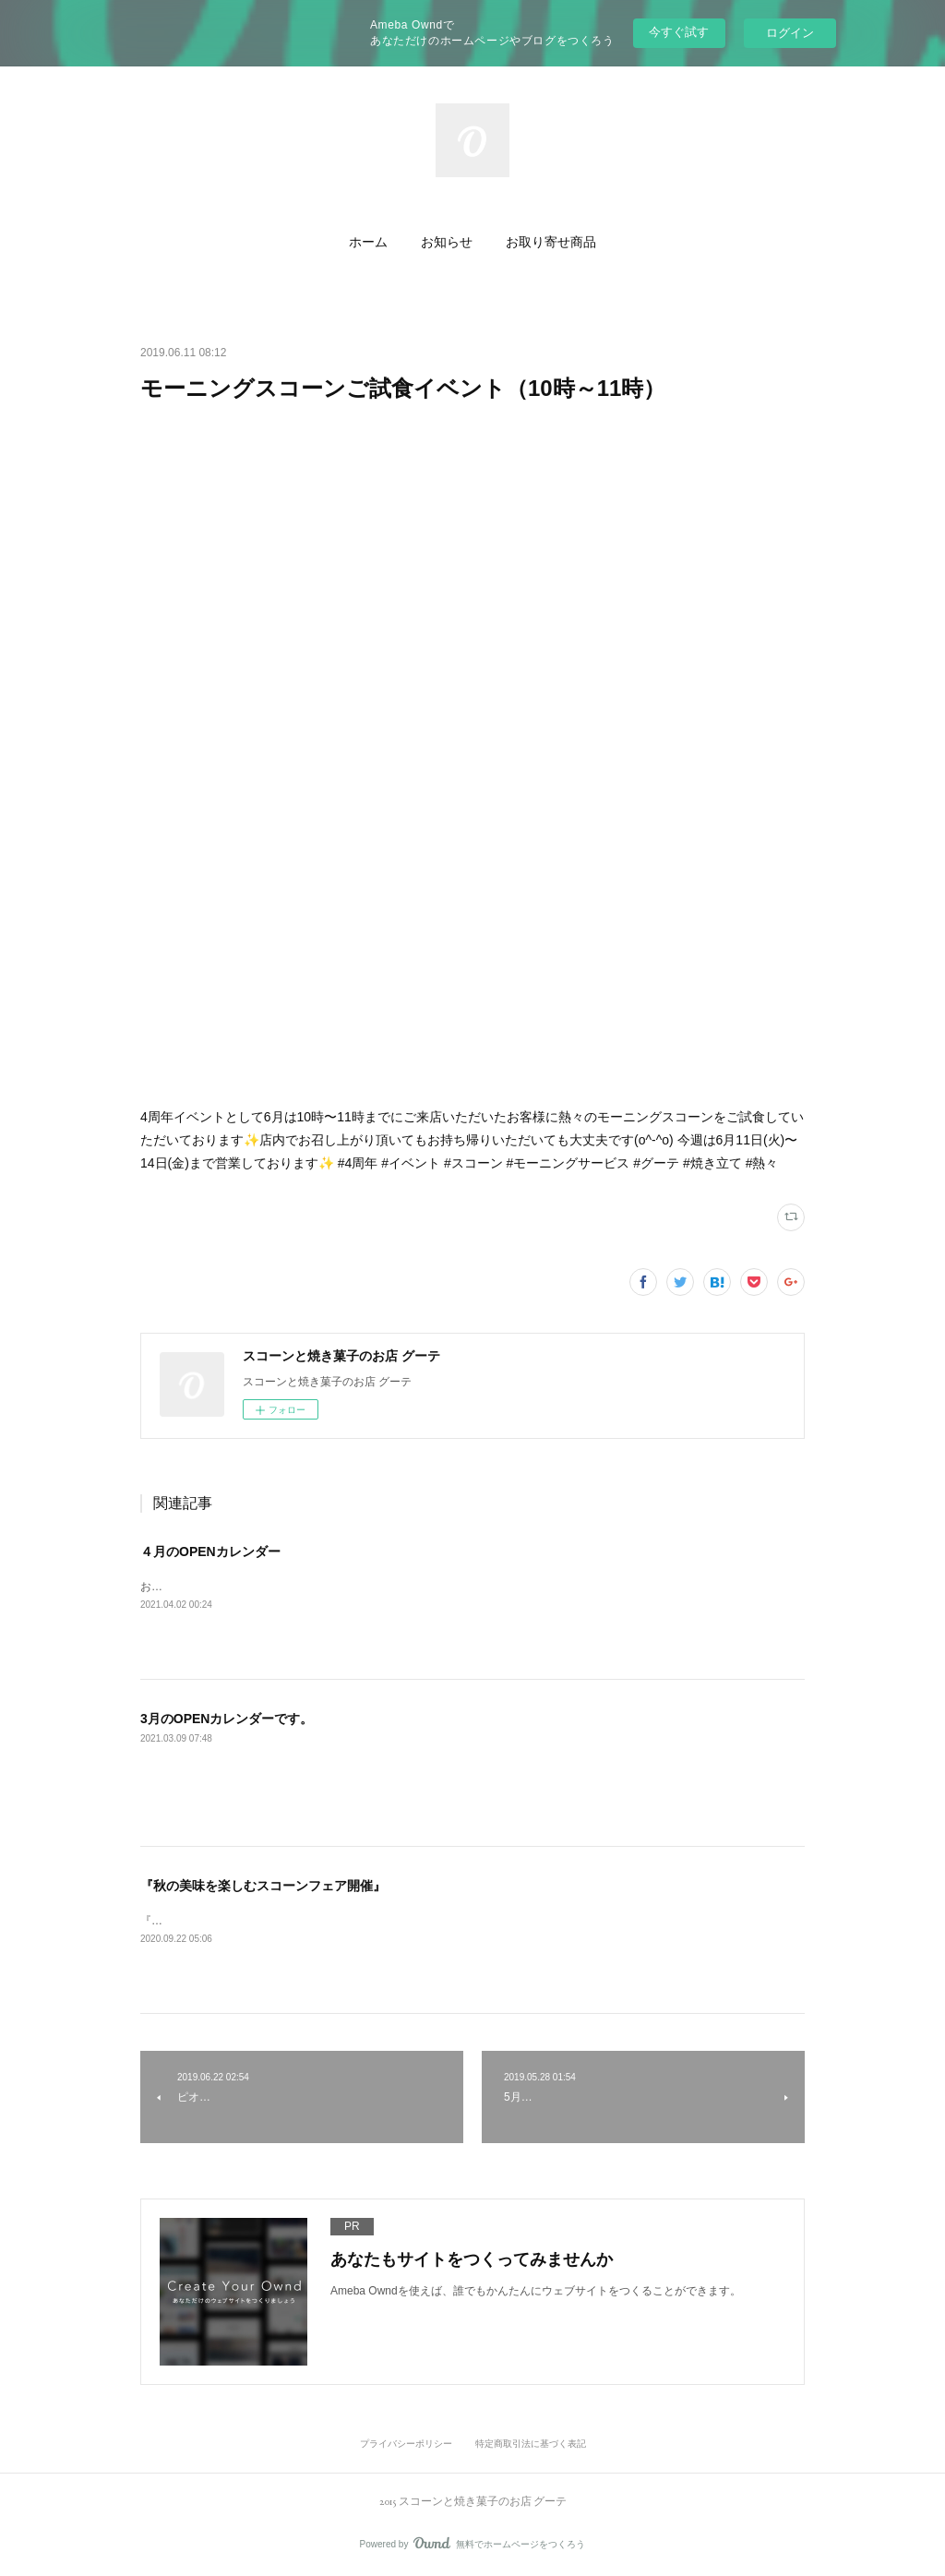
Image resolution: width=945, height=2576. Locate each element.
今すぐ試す (679, 32)
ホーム (368, 242)
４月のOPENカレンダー (210, 1551)
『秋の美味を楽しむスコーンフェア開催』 (263, 1885)
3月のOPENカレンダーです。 (226, 1718)
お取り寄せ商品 (551, 242)
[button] (368, 242)
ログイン (790, 33)
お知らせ (446, 242)
